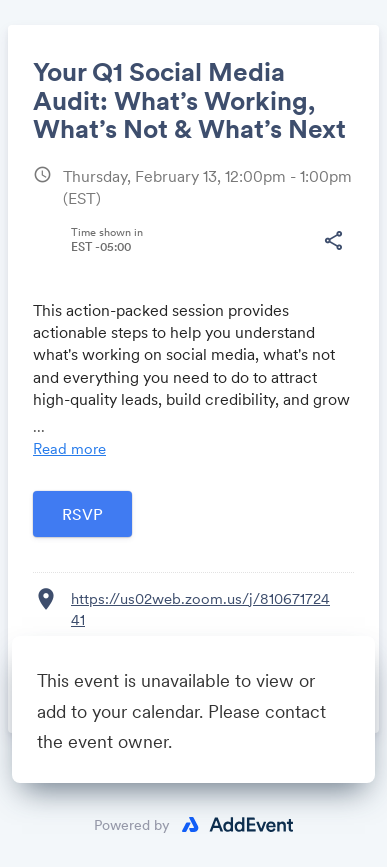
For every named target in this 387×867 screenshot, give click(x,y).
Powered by (132, 825)
